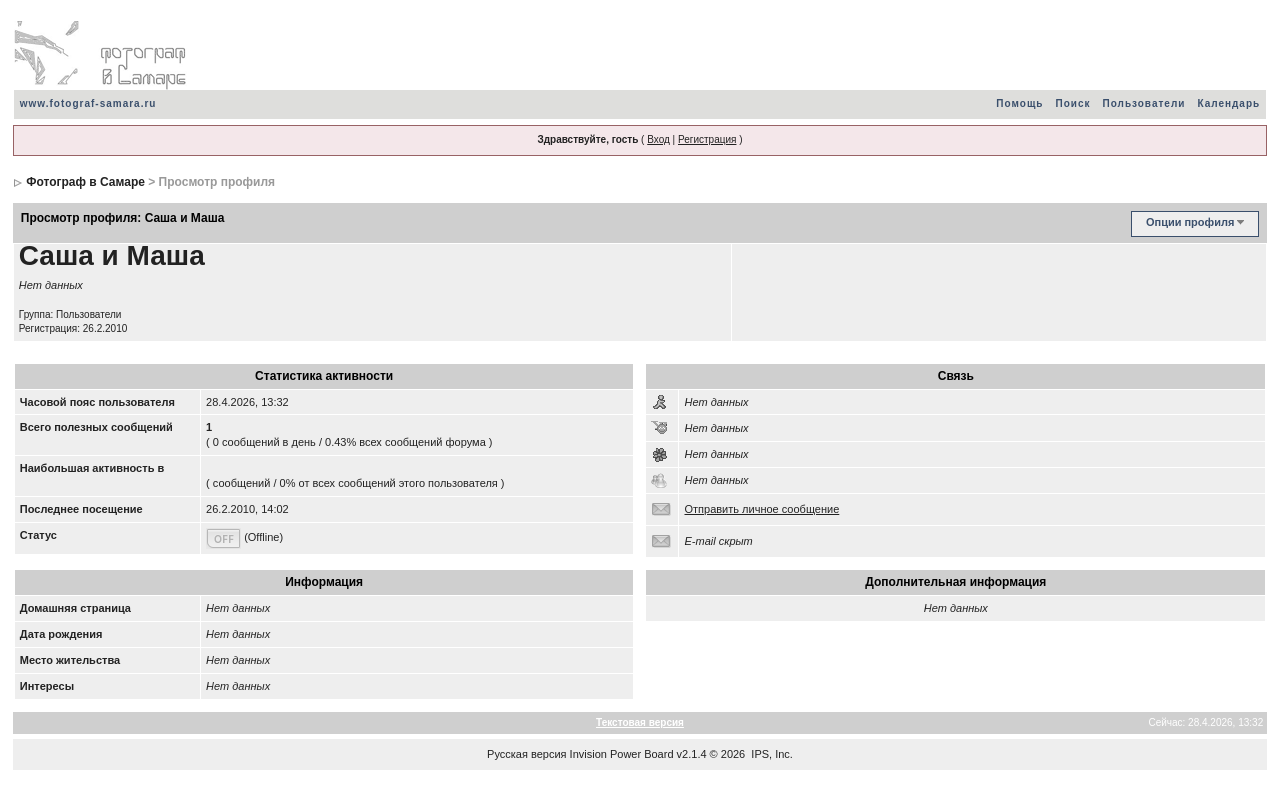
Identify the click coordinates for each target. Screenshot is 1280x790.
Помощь (1019, 103)
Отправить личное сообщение (761, 509)
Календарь (1228, 103)
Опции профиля (1190, 222)
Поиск (1072, 103)
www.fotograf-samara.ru (88, 103)
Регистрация (707, 139)
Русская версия (526, 754)
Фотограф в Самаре (85, 182)
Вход (658, 139)
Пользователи (1143, 103)
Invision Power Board (622, 754)
